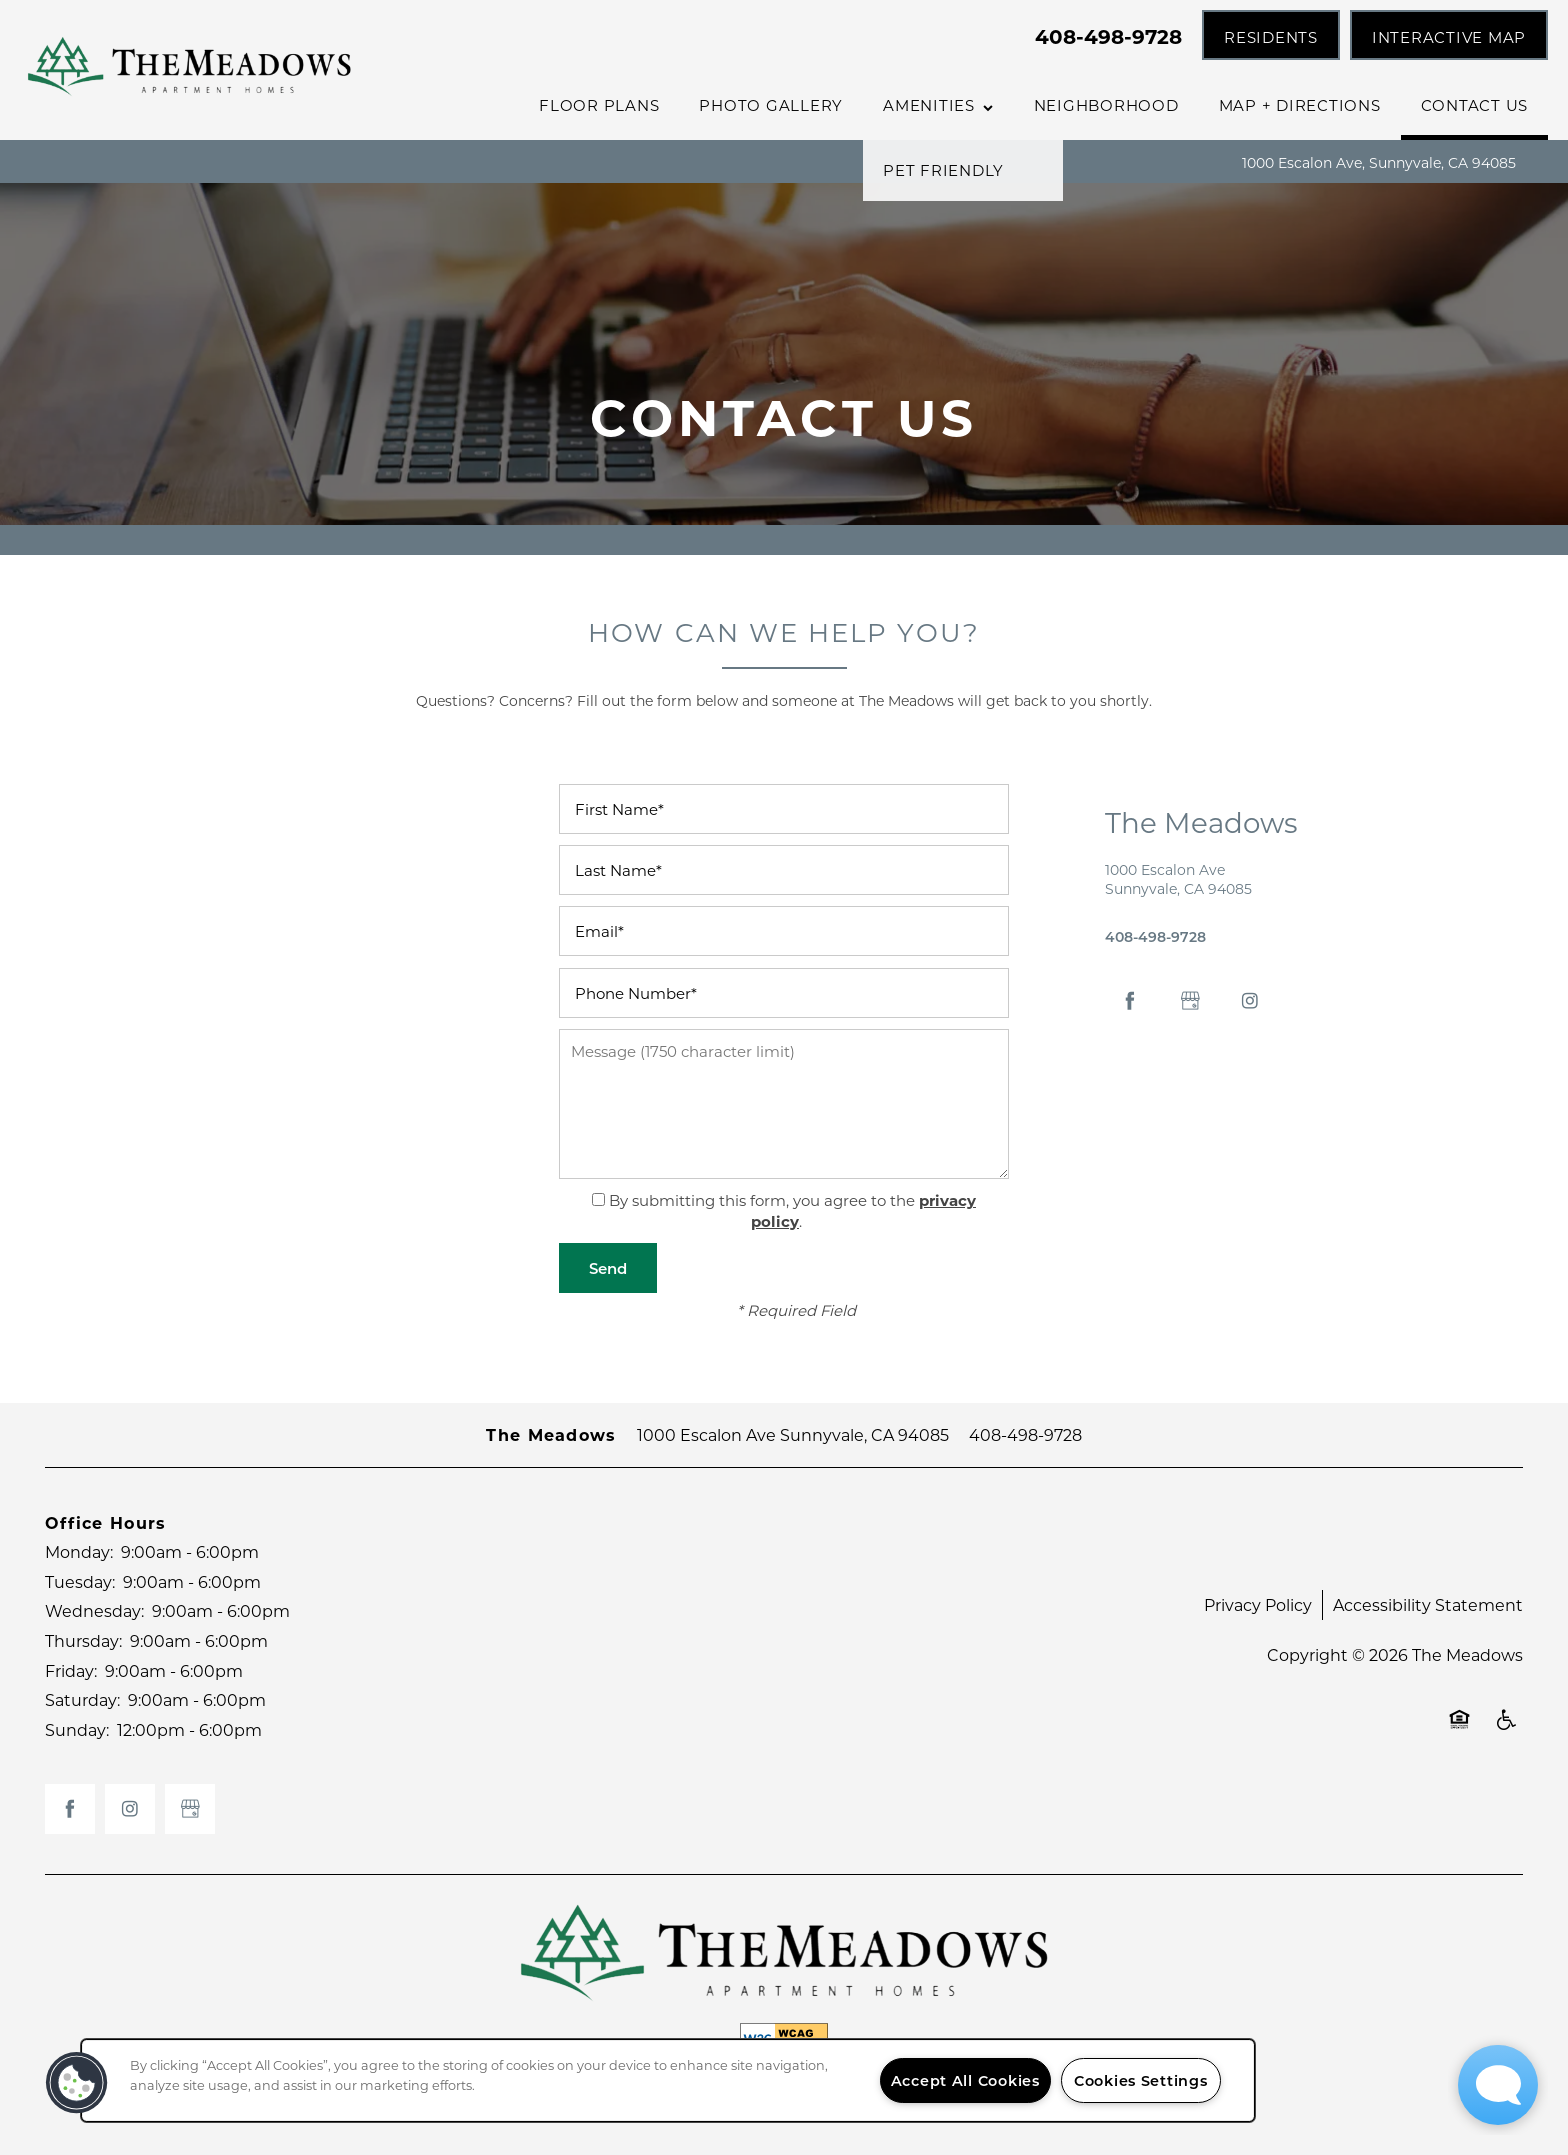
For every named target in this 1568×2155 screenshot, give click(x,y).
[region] (668, 2080)
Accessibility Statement (1428, 1604)
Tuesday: (80, 1581)
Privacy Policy (1258, 1604)
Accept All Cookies (965, 2080)
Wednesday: (94, 1610)
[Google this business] (1190, 1001)
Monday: (79, 1551)
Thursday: (83, 1640)
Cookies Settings (1141, 2080)
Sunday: (77, 1729)
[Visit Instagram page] (1250, 1001)
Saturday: (82, 1699)
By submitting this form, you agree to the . (792, 1210)
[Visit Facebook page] (1130, 1001)
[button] (1271, 35)
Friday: (71, 1670)
